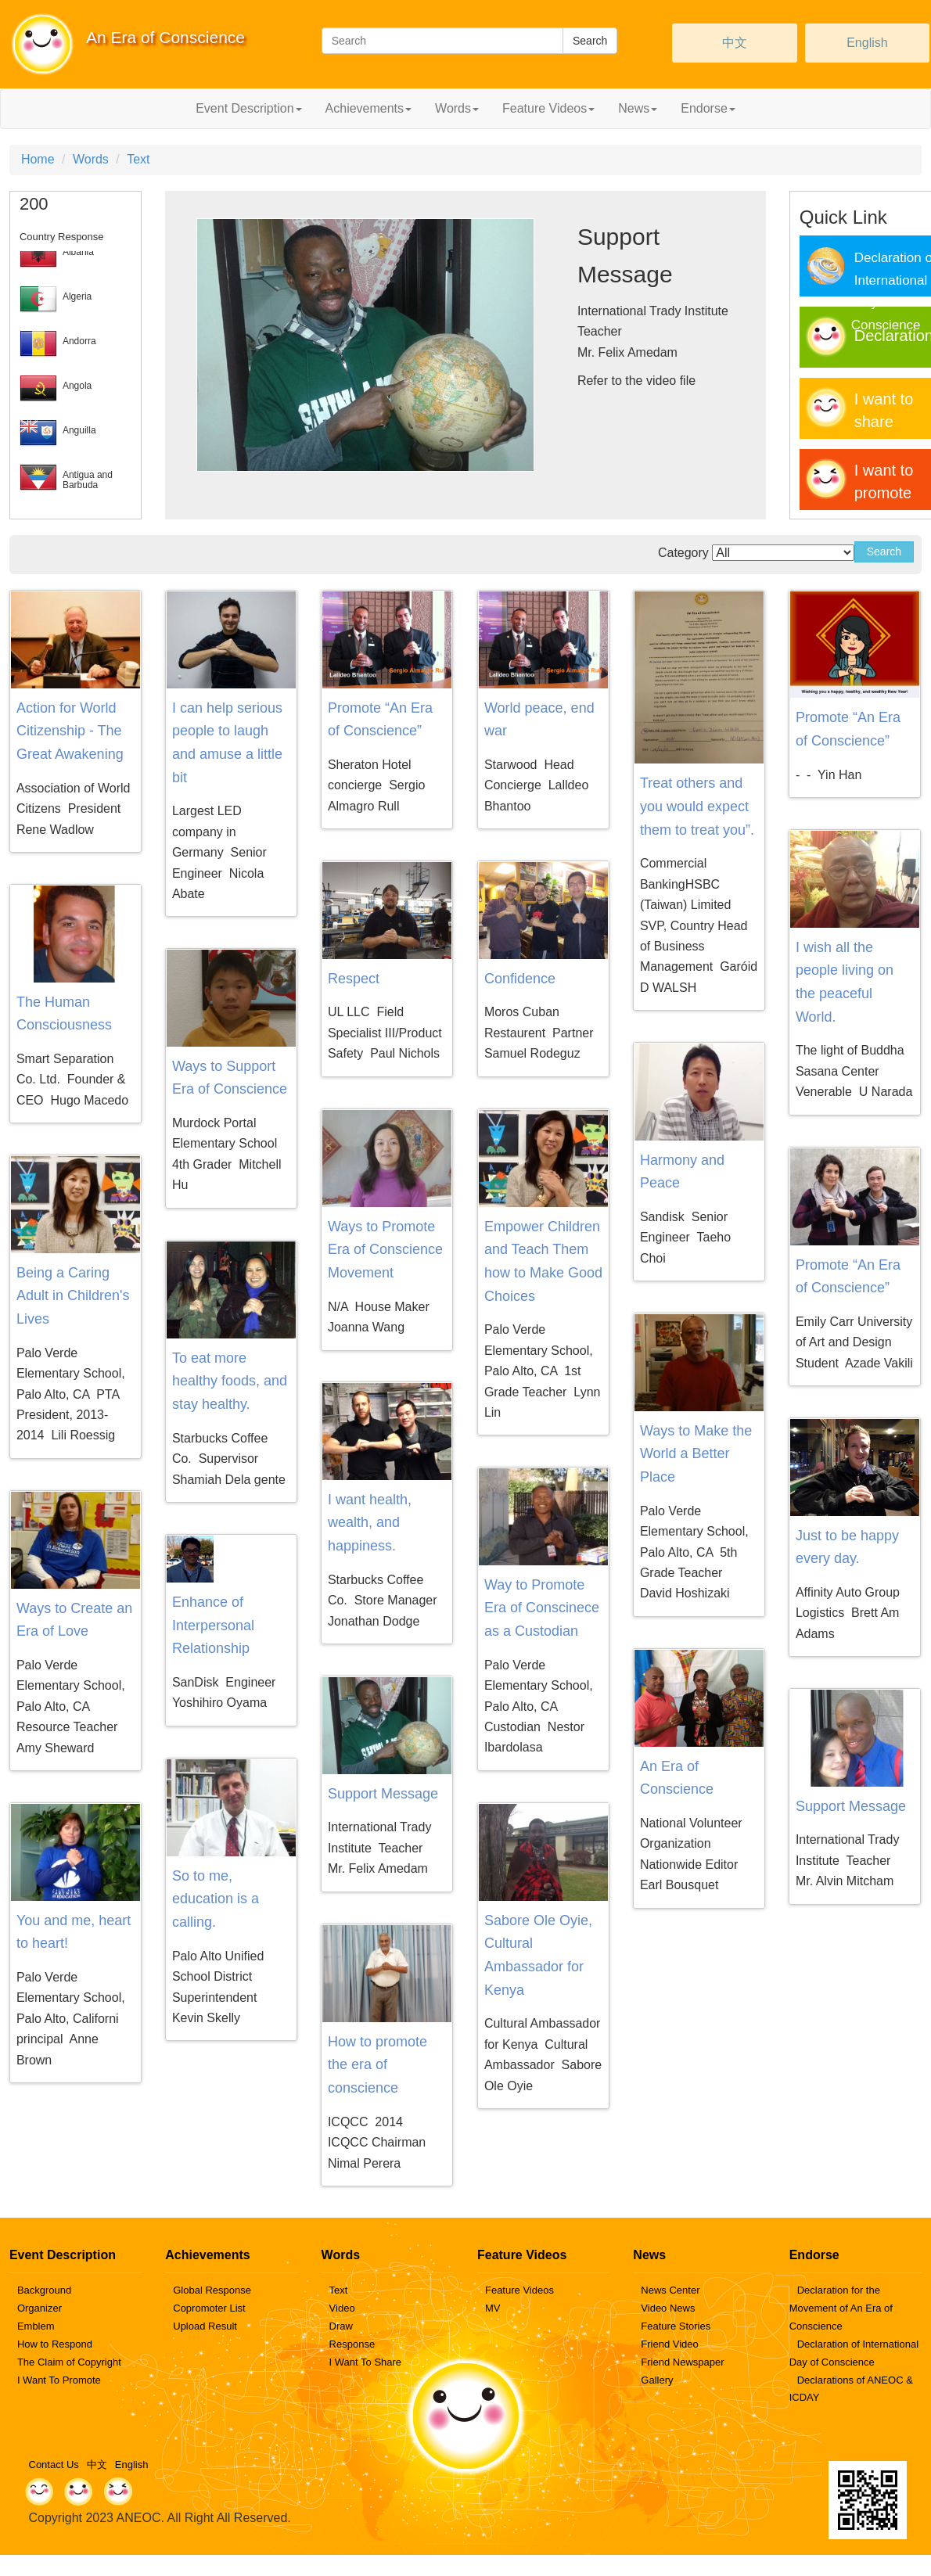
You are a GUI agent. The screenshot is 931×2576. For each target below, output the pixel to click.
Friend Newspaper (682, 2362)
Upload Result (205, 2326)
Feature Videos (519, 2290)
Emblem (36, 2326)
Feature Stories (675, 2326)
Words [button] (457, 108)
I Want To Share (365, 2362)
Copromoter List (209, 2308)
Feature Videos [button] (548, 108)
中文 (734, 42)
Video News (668, 2308)
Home (38, 159)
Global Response (212, 2290)
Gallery (657, 2380)
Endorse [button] (708, 108)
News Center (670, 2290)
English (867, 42)
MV (493, 2308)
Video (342, 2308)
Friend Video (669, 2344)
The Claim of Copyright (69, 2362)
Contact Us (54, 2464)
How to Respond (54, 2344)
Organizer (39, 2308)
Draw (341, 2326)
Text (138, 159)
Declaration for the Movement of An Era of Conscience (841, 2308)
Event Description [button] (248, 108)
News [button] (637, 108)
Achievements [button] (368, 108)
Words (91, 159)
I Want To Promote (59, 2380)
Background (44, 2290)
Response (352, 2344)
